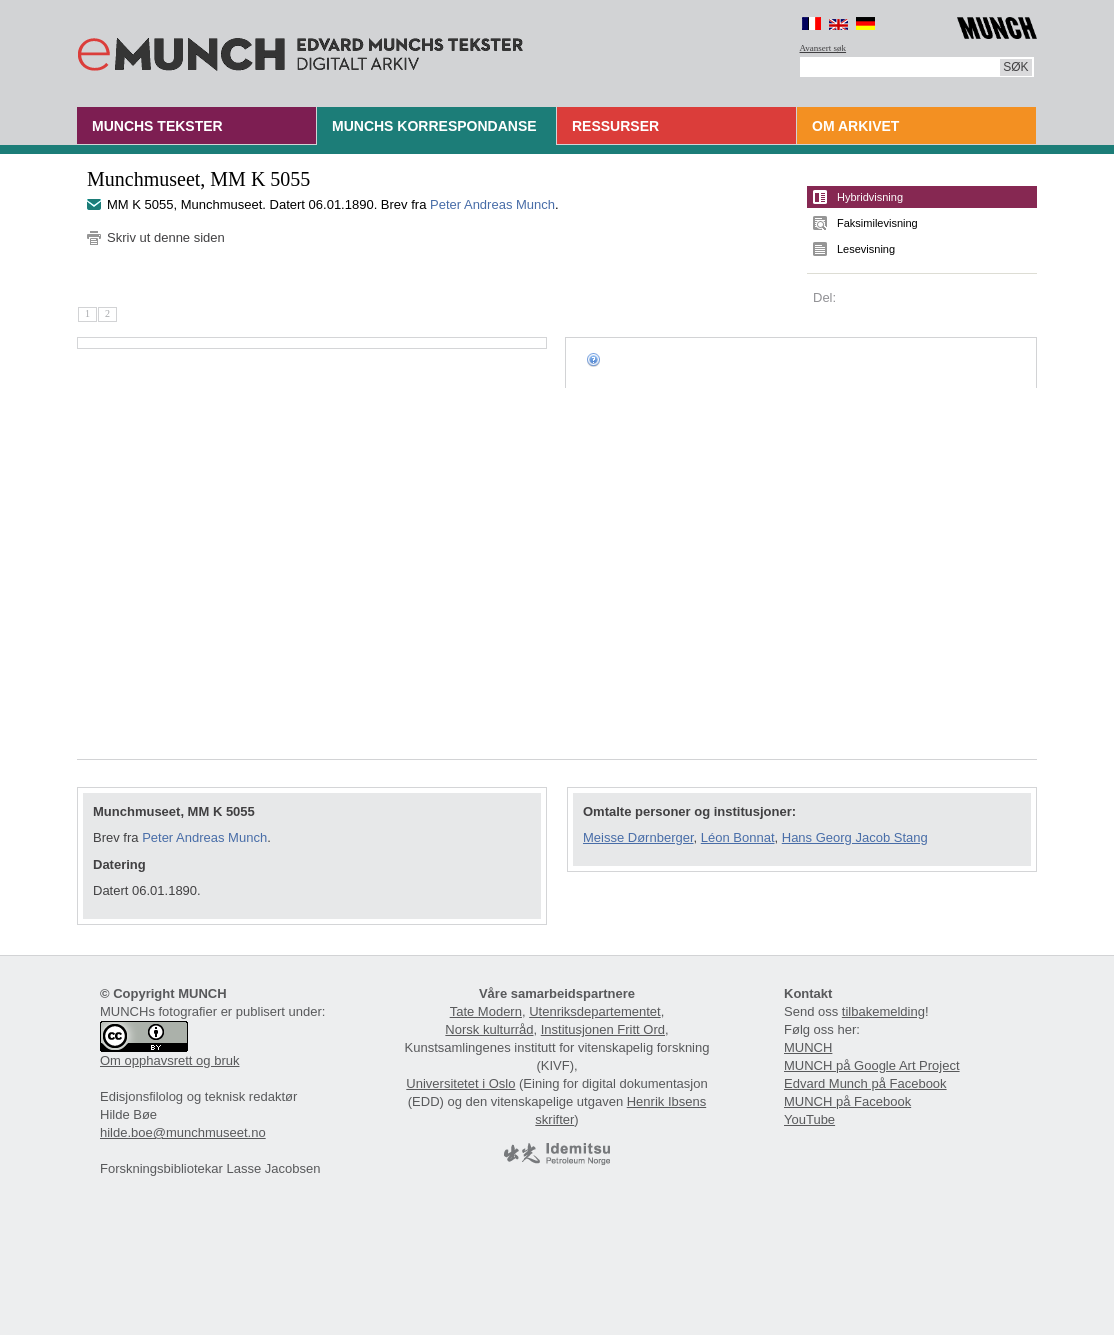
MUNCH (808, 1047)
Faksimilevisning (877, 223)
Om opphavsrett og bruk (169, 1060)
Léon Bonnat (738, 837)
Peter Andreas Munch (492, 204)
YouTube (809, 1119)
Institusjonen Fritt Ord (603, 1029)
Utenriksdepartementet (595, 1011)
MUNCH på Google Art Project (872, 1065)
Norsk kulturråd (489, 1029)
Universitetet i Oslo (460, 1083)
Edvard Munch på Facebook (865, 1083)
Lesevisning (866, 249)
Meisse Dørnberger (638, 837)
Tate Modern (486, 1011)
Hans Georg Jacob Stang (855, 837)
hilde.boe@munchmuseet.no (183, 1132)
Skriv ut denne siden (166, 237)
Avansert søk (823, 48)
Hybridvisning (870, 197)
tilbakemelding (883, 1011)
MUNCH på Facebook (847, 1101)
